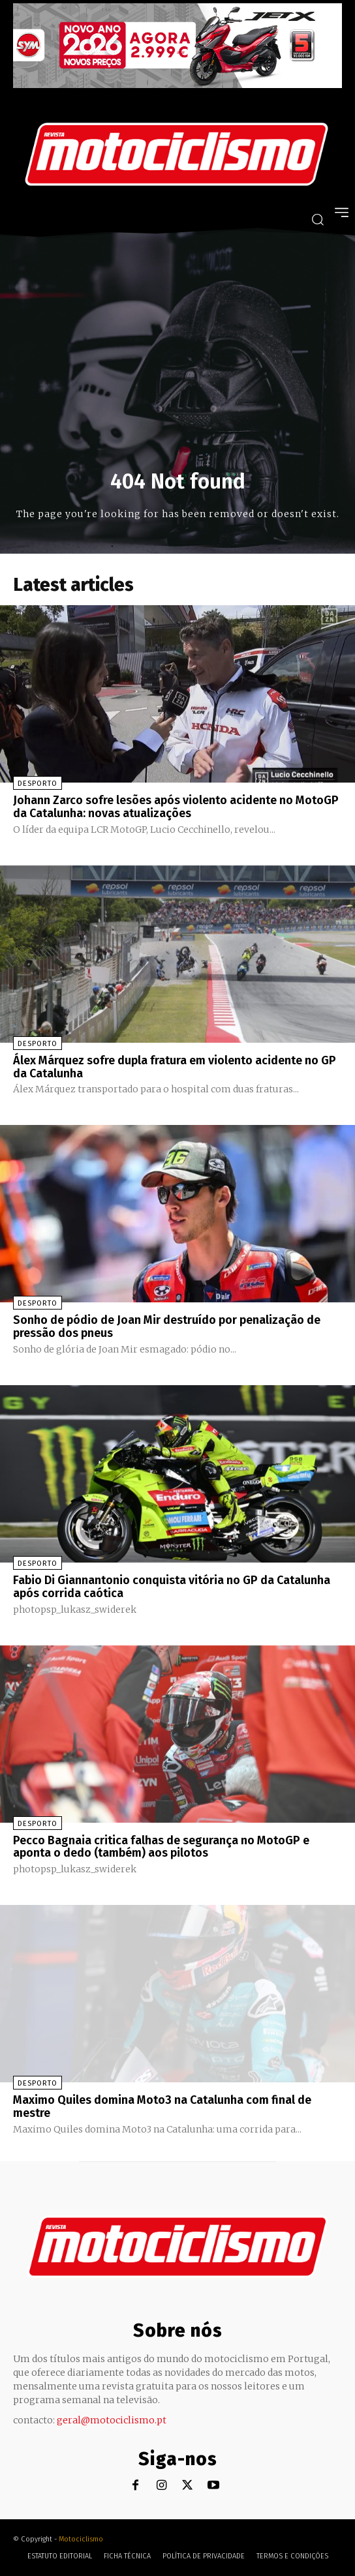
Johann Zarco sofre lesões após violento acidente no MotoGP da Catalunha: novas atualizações (176, 806)
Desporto (37, 783)
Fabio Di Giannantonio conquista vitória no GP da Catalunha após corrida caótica (171, 1586)
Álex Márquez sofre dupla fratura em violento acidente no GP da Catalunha (174, 1067)
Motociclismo (81, 2539)
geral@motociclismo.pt (111, 2420)
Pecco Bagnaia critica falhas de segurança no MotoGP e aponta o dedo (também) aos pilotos (161, 1847)
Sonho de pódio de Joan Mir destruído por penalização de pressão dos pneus (166, 1326)
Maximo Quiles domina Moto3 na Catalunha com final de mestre (162, 2106)
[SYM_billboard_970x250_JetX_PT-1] (177, 85)
